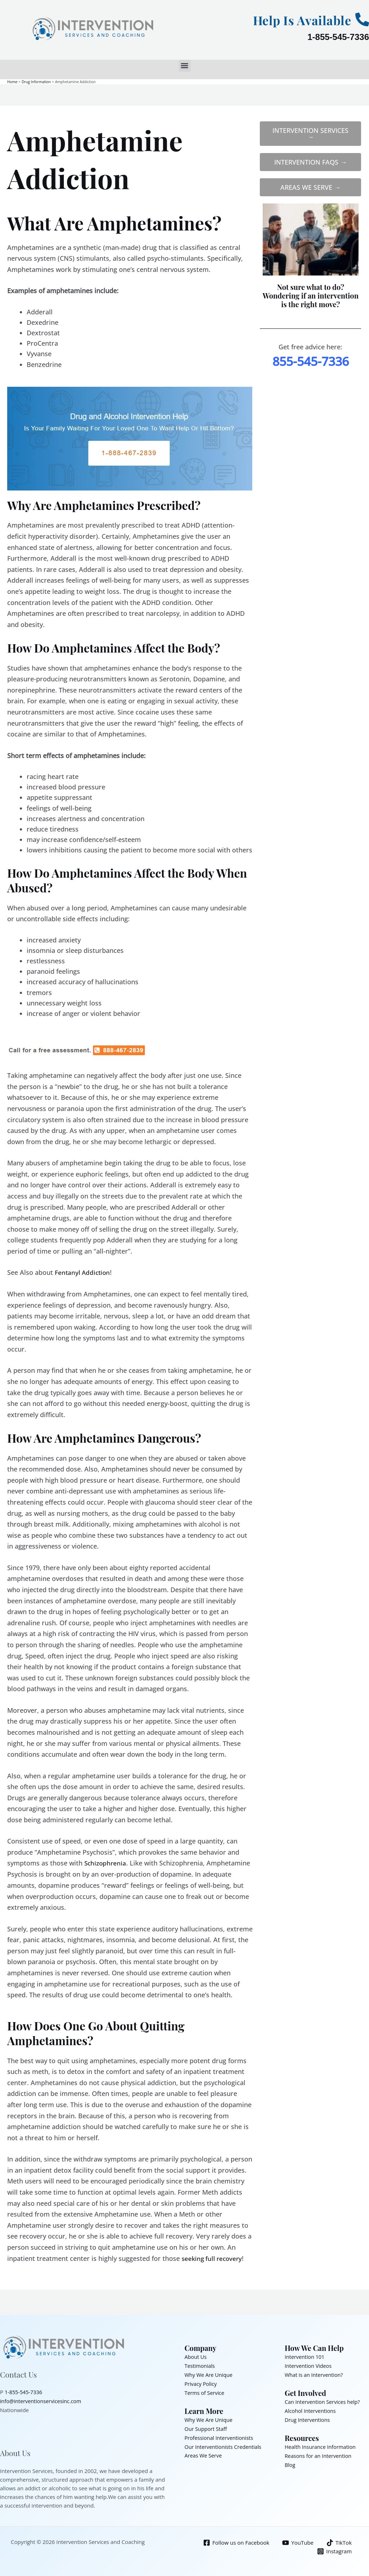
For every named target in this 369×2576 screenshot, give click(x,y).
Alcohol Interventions (311, 2409)
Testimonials (200, 2365)
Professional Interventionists (220, 2434)
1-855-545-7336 (338, 37)
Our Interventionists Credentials (224, 2443)
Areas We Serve (203, 2452)
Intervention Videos (309, 2365)
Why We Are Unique (209, 2373)
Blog (290, 2461)
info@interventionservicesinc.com (42, 2400)
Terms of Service (205, 2390)
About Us (196, 2356)
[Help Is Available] (362, 19)
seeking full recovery (213, 2258)
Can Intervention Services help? (324, 2400)
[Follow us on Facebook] (235, 2541)
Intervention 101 (305, 2356)
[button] (185, 66)
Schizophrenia (106, 1863)
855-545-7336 (310, 361)
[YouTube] (297, 2541)
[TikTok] (339, 2541)
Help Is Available (294, 19)
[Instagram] (334, 2549)
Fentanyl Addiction (83, 1272)
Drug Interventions (308, 2417)
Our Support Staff (206, 2426)
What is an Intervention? (315, 2373)
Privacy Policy (201, 2382)
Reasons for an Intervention (320, 2452)
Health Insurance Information (322, 2444)
